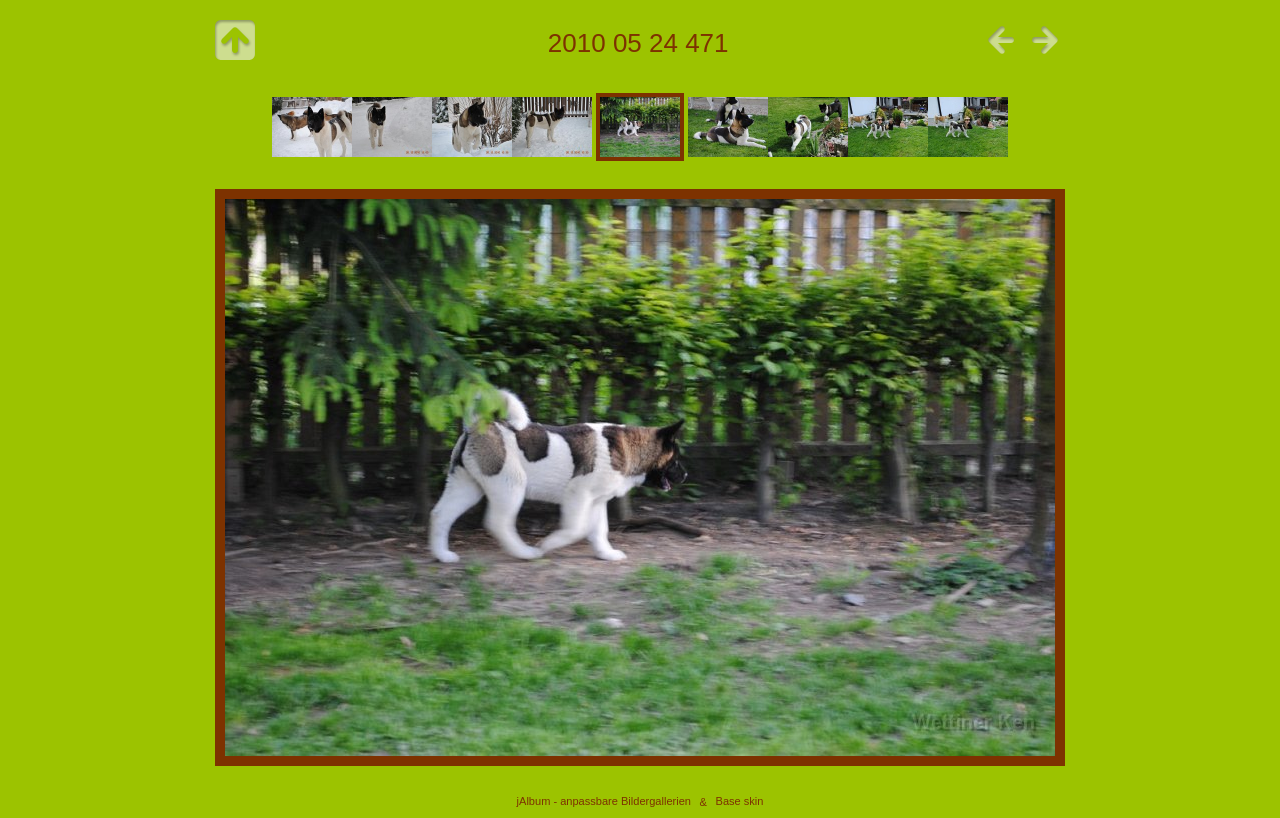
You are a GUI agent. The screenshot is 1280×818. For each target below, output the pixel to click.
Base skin (740, 802)
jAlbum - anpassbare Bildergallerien (604, 802)
